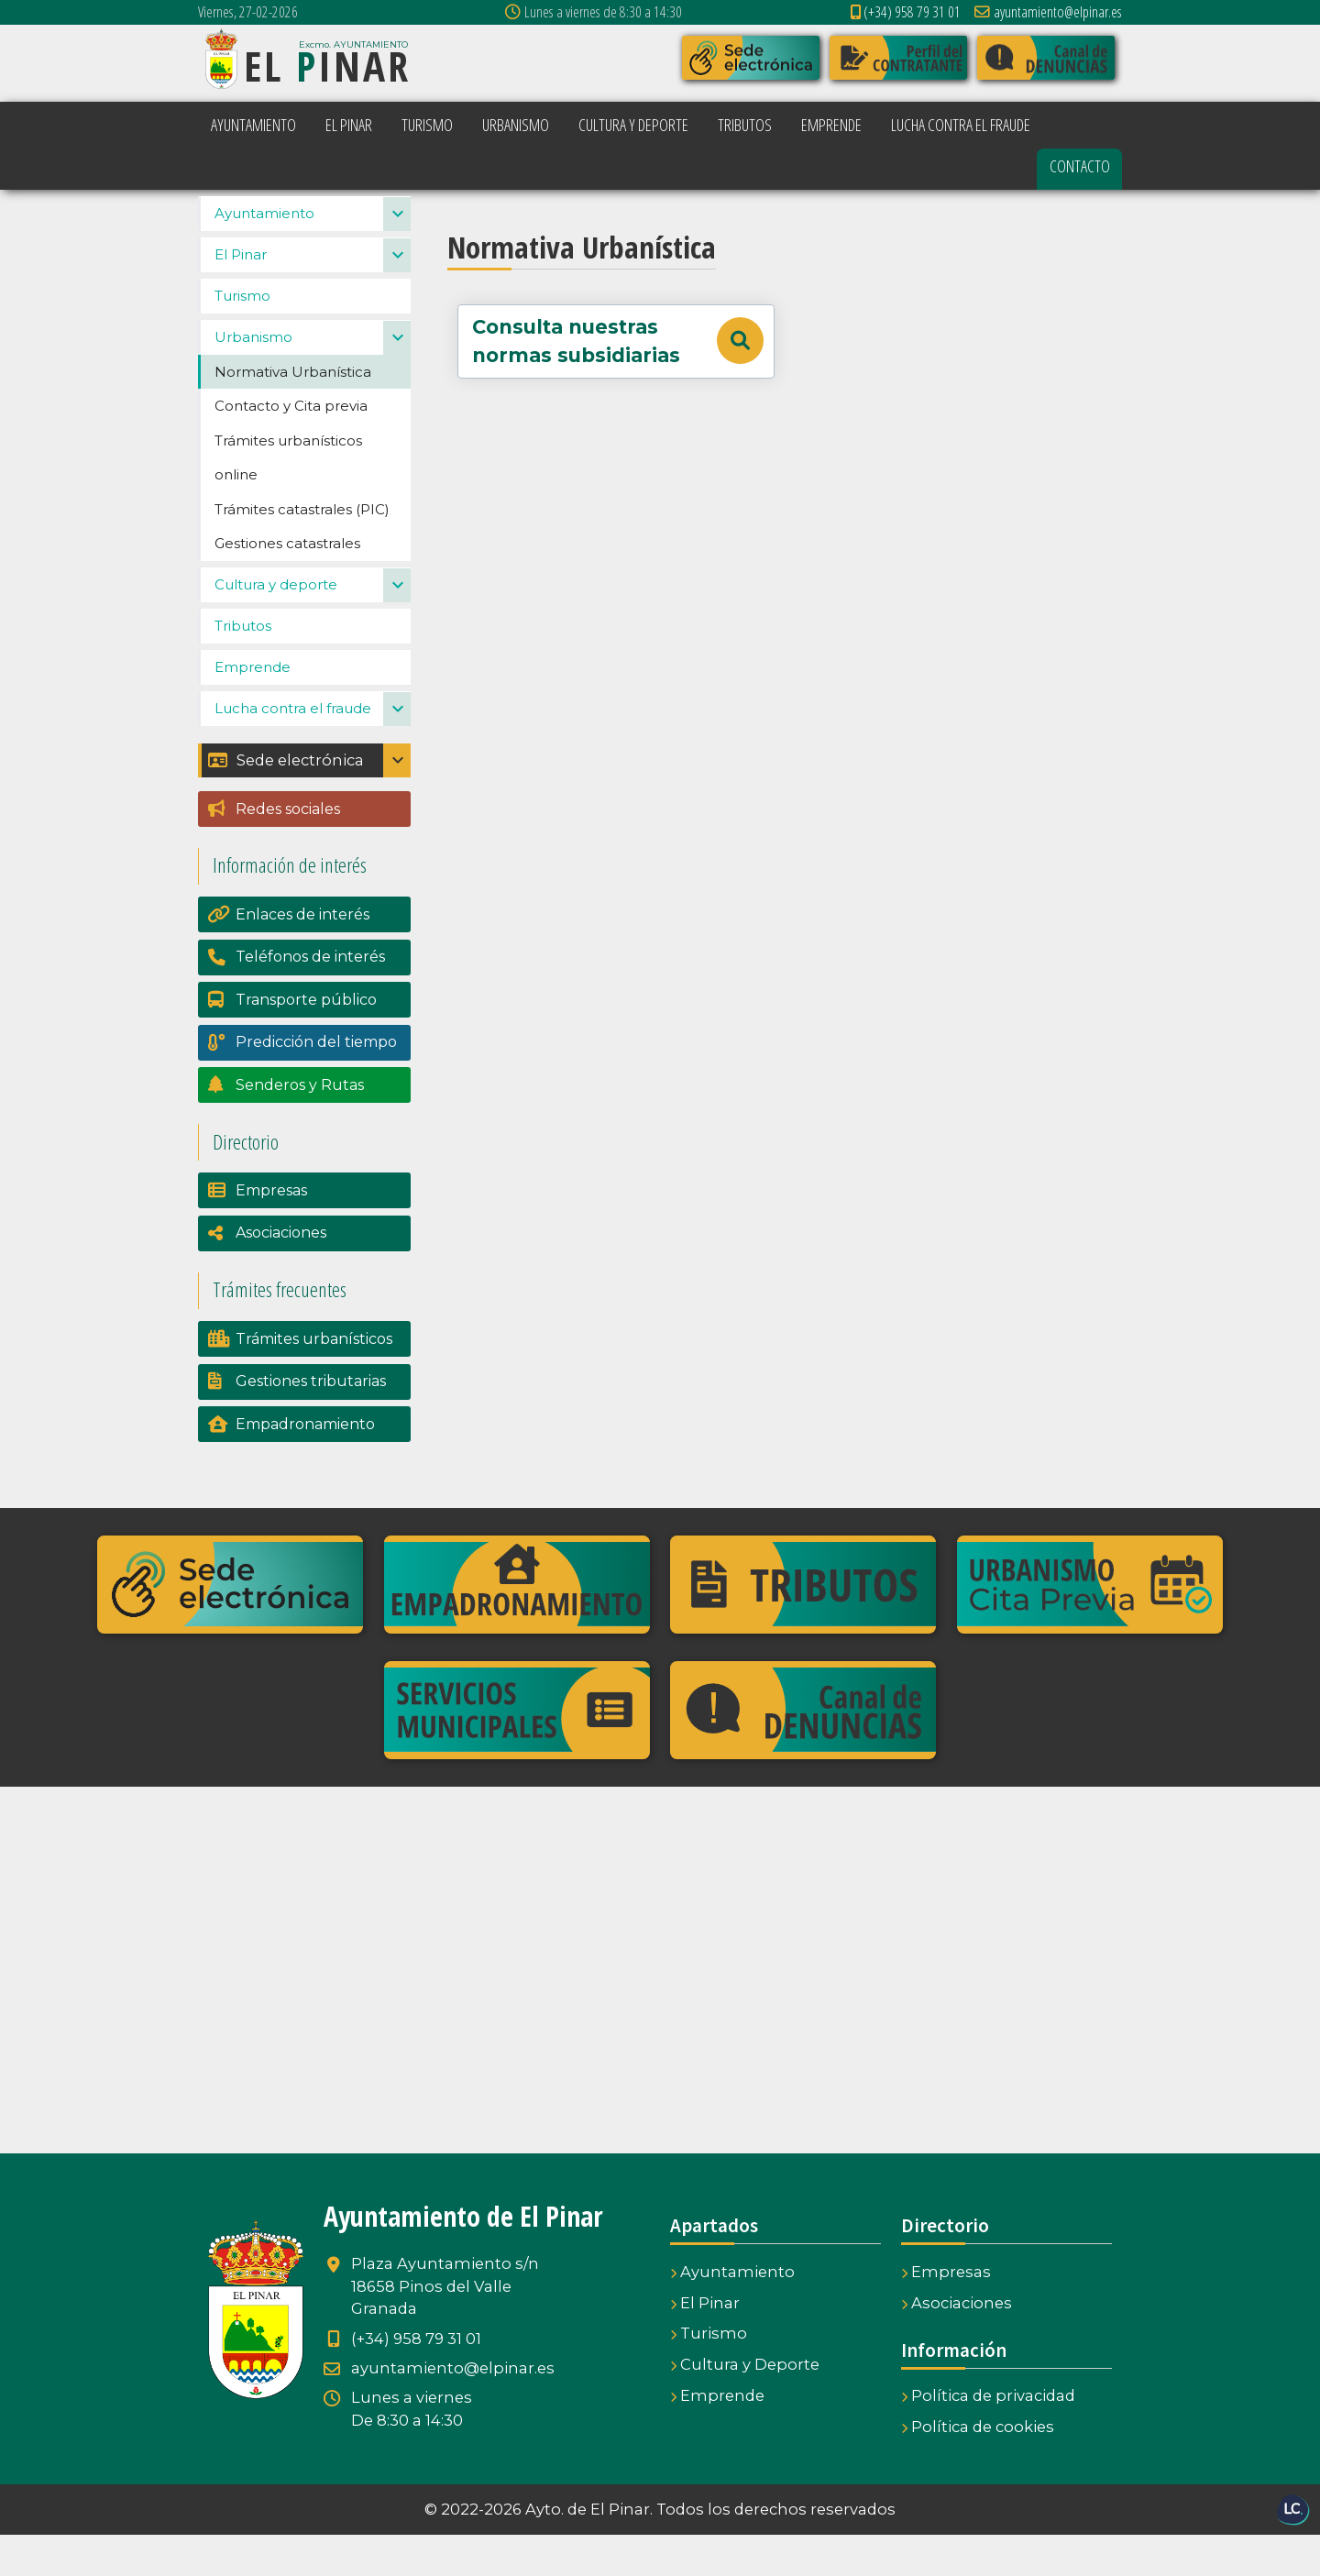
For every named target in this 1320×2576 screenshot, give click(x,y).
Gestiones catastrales (287, 584)
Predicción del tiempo (316, 1083)
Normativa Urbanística (292, 413)
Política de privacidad (988, 2436)
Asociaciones (281, 1273)
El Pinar (240, 295)
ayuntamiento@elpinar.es (1048, 11)
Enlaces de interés (302, 955)
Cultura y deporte (275, 625)
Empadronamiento (305, 1465)
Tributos (242, 667)
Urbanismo (253, 378)
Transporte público (306, 1041)
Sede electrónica (285, 801)
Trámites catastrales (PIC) (302, 550)
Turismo (242, 337)
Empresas (271, 1231)
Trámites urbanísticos (314, 1380)
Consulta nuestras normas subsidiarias (617, 341)
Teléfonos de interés (310, 998)
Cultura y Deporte (745, 2405)
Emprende (252, 708)
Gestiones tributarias (311, 1422)
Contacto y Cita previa (291, 447)
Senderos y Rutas (300, 1126)
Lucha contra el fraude (292, 749)
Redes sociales (288, 850)
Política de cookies (977, 2468)
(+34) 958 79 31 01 (906, 11)
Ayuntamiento (264, 254)
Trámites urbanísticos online (288, 499)
